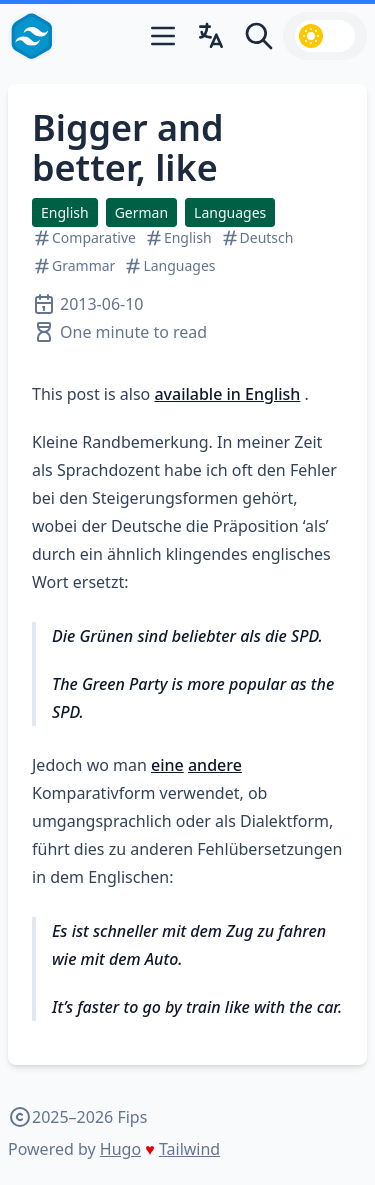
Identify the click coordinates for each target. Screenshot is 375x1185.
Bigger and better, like (128, 147)
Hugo (120, 1149)
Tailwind (189, 1149)
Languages (230, 212)
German (141, 212)
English (65, 212)
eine (167, 765)
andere (215, 765)
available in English (227, 394)
